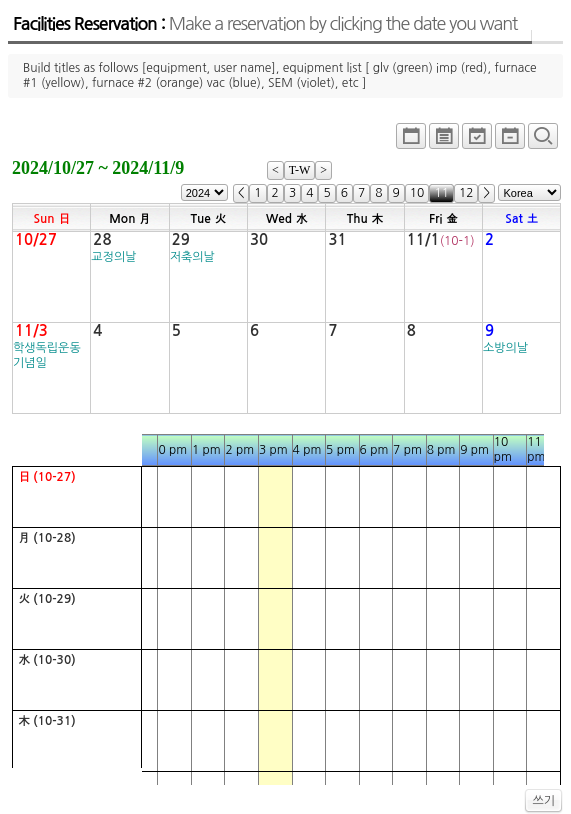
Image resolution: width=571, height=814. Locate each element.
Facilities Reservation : (265, 24)
